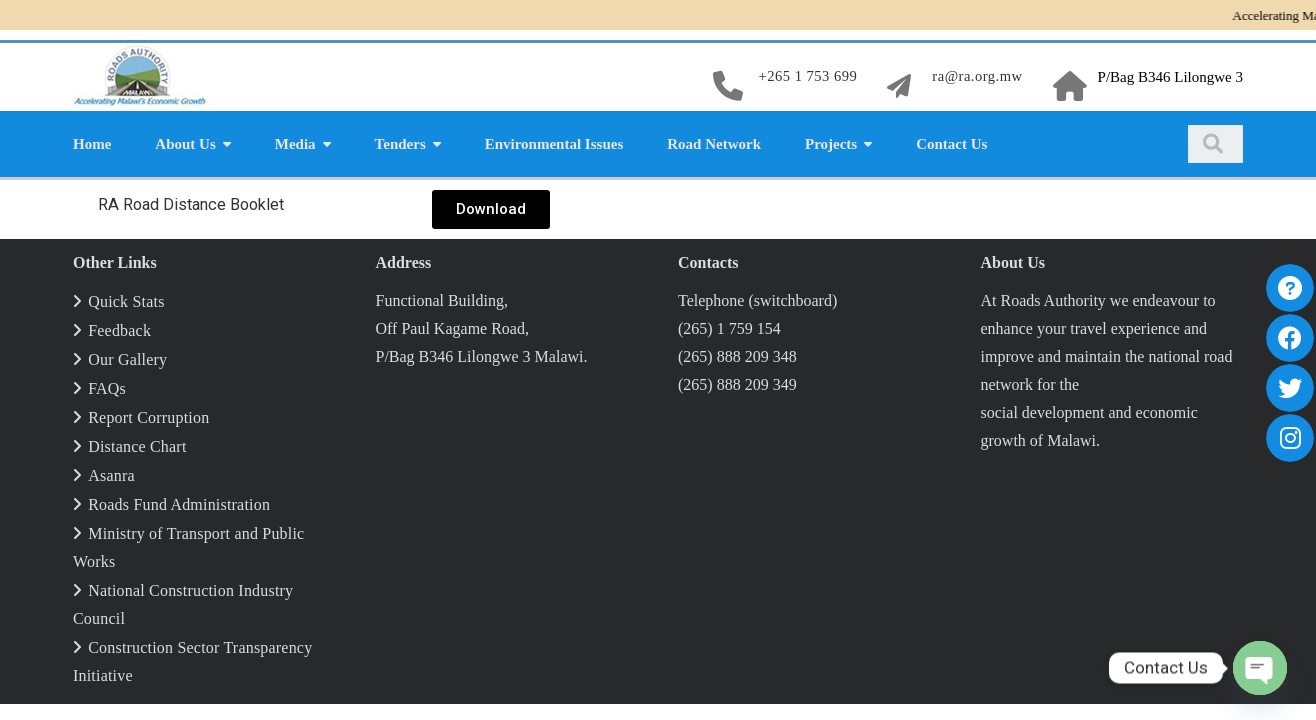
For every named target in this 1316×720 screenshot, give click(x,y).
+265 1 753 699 (804, 76)
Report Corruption (148, 415)
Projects (831, 142)
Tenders (400, 142)
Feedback (119, 328)
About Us (185, 142)
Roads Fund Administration (179, 502)
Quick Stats (126, 299)
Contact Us (951, 142)
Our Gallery (127, 357)
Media (295, 142)
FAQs (107, 386)
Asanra (111, 473)
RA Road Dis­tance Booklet (195, 202)
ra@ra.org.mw (976, 76)
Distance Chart (137, 444)
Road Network (714, 142)
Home (92, 142)
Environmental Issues (554, 142)
